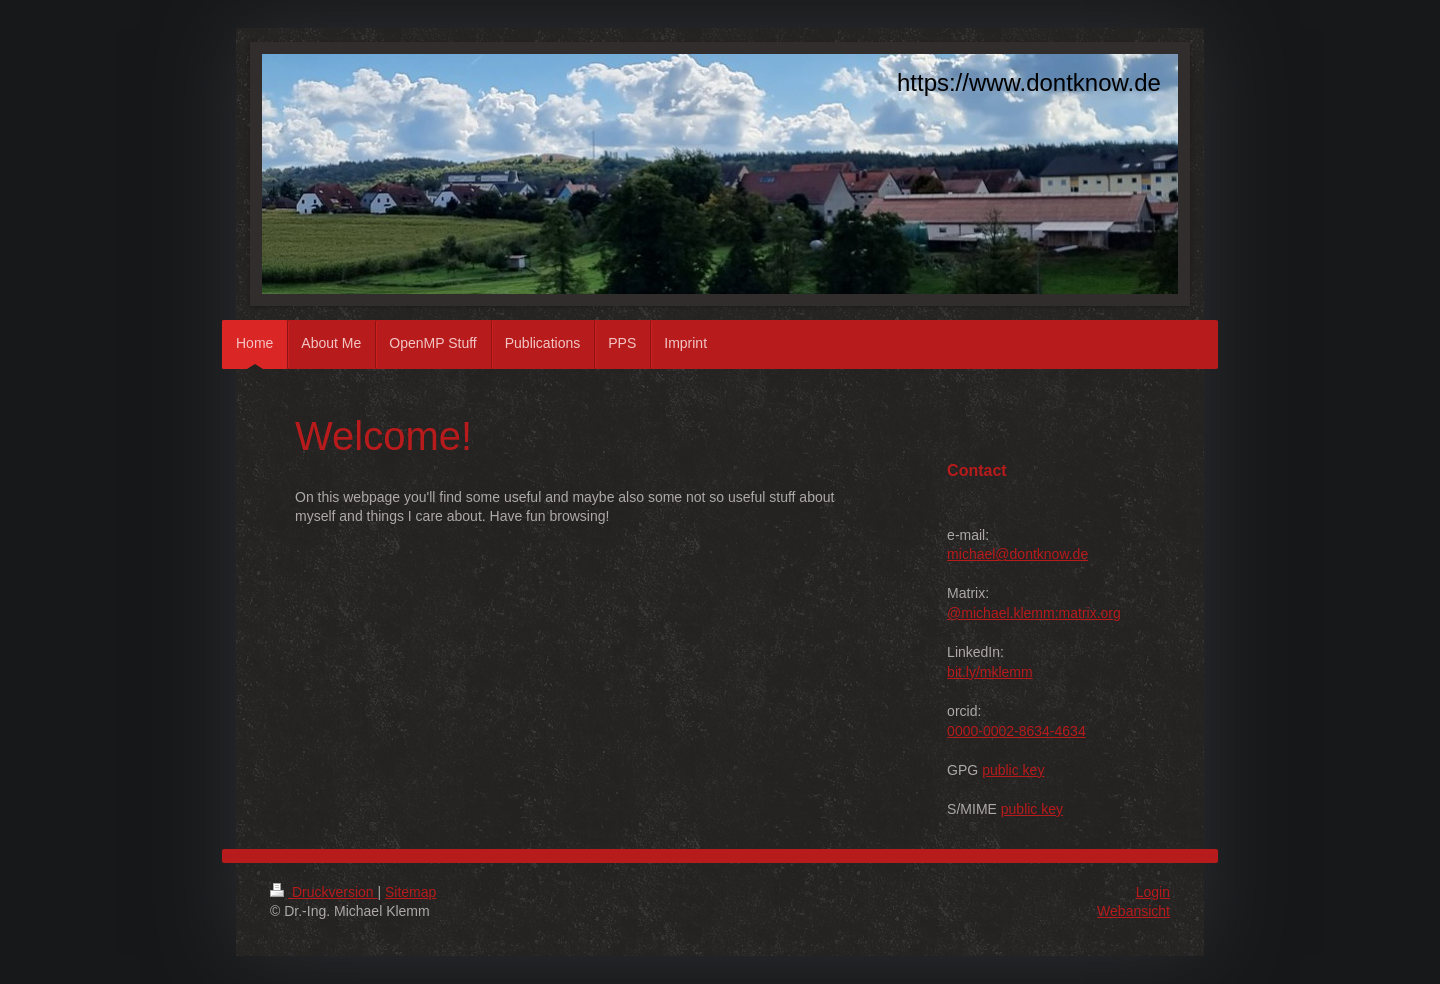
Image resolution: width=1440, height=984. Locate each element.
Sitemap (410, 892)
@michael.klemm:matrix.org (1034, 613)
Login (1153, 892)
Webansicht (1133, 911)
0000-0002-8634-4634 (1016, 731)
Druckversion (323, 892)
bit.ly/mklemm (990, 672)
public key (1013, 770)
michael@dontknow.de (1017, 554)
